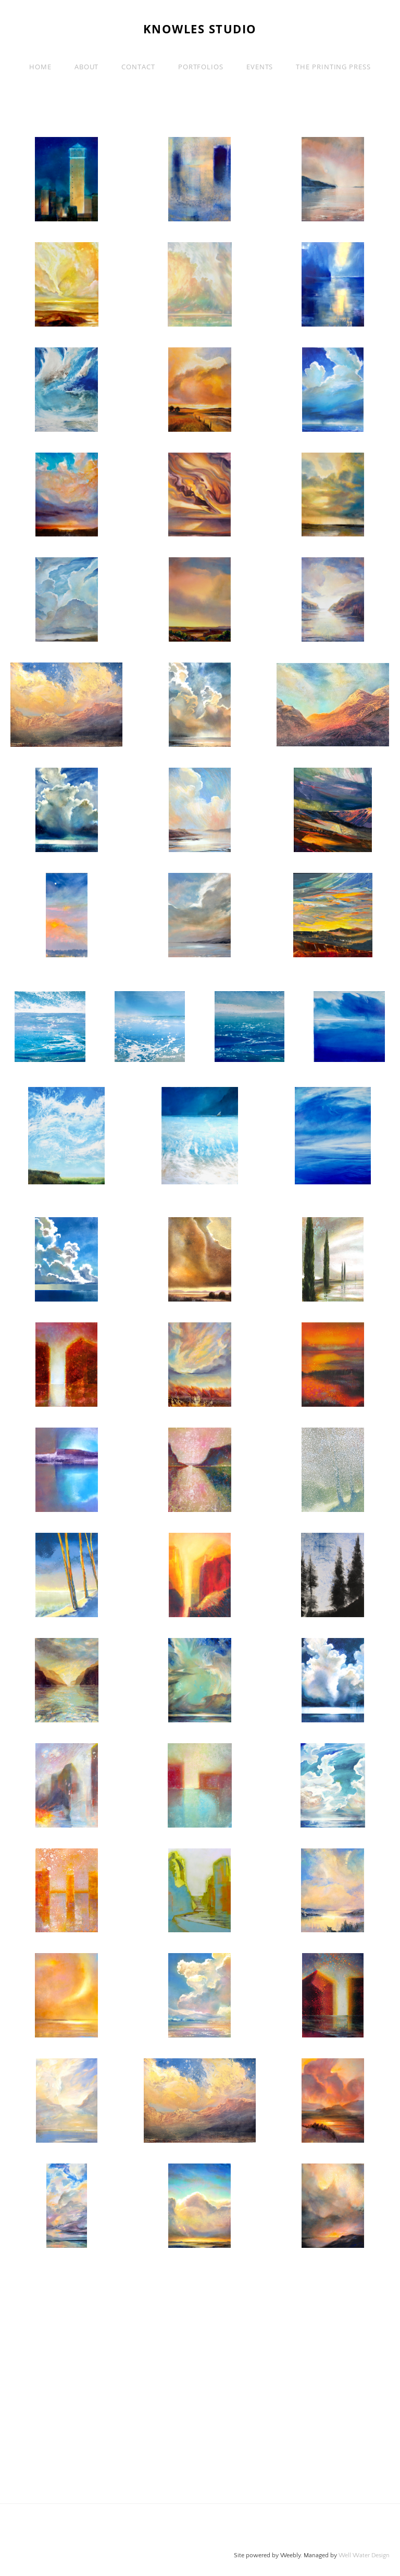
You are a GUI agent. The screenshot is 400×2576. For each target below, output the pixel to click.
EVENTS (259, 66)
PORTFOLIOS (200, 66)
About (86, 66)
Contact (138, 66)
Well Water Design (364, 2555)
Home (40, 66)
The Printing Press (333, 66)
